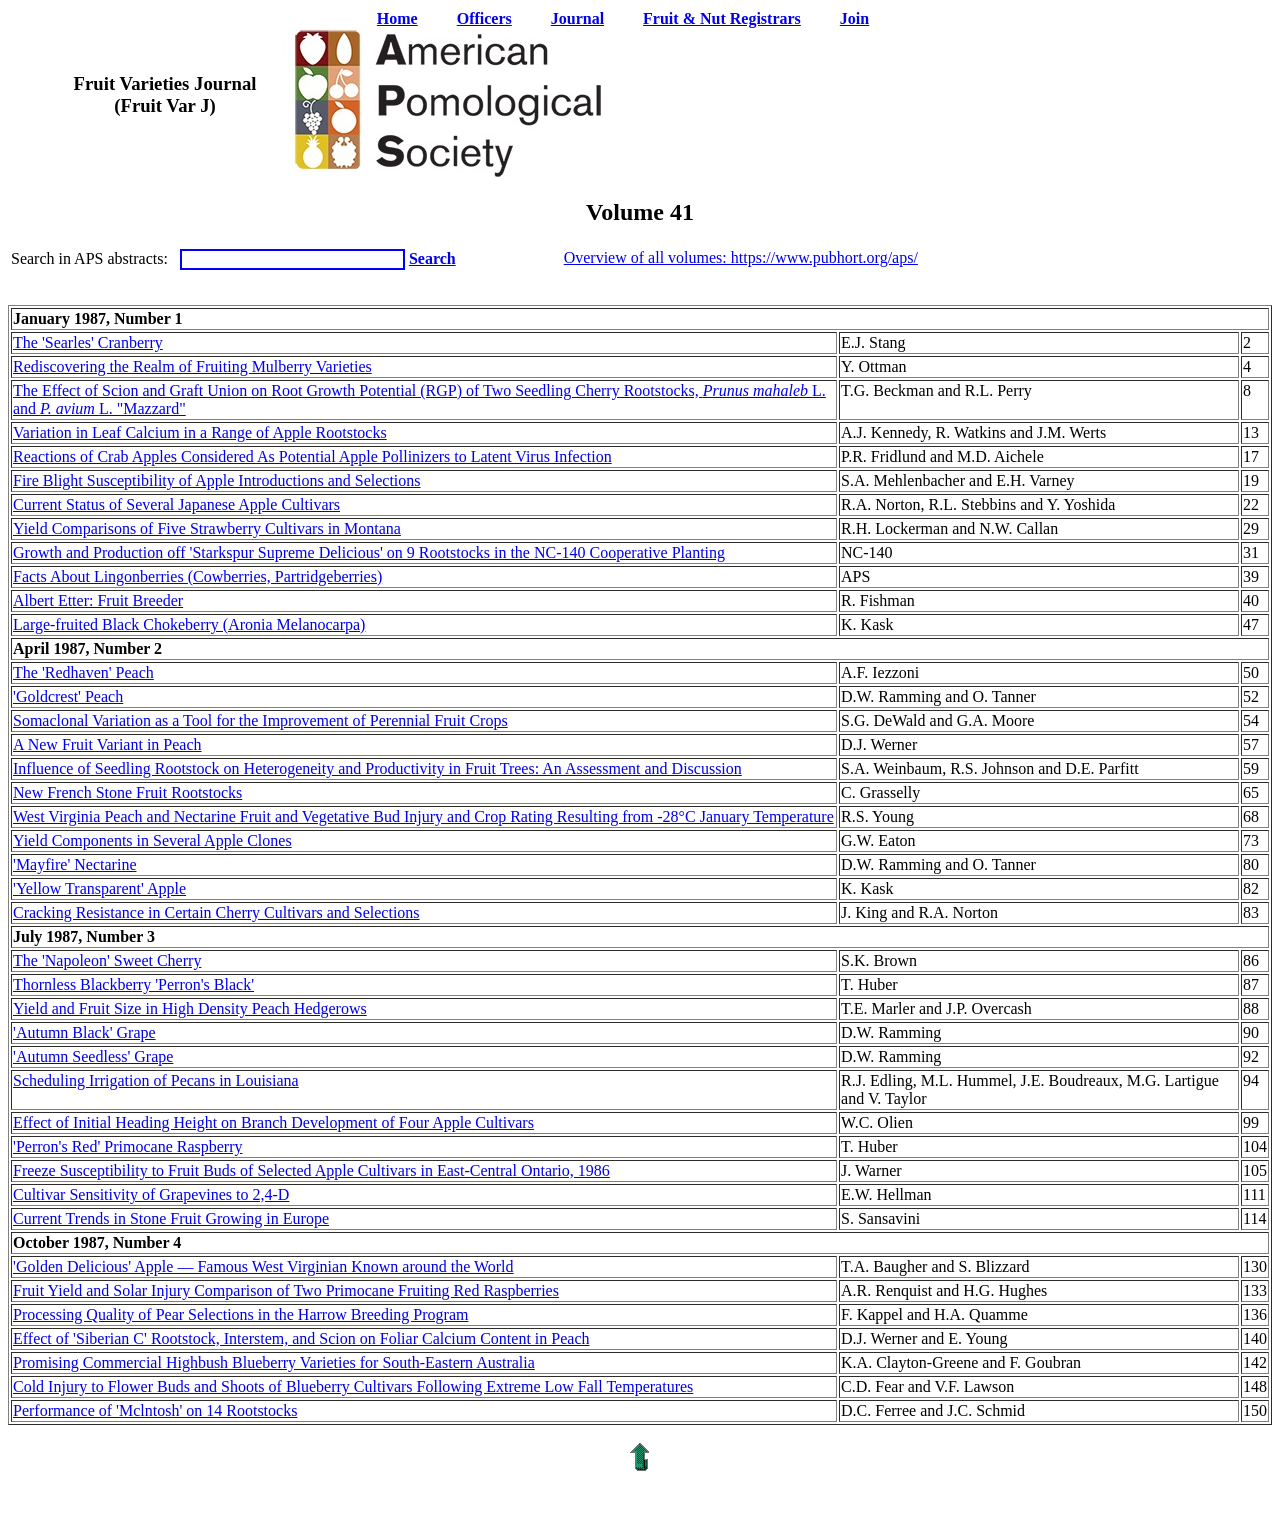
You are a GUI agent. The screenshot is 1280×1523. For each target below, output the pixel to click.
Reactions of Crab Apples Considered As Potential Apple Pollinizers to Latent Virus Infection (312, 456)
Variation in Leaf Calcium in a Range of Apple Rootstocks (200, 432)
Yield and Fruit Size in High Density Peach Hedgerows (190, 1008)
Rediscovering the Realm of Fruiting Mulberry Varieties (192, 366)
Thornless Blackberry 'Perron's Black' (133, 984)
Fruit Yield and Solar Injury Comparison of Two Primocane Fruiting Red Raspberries (286, 1290)
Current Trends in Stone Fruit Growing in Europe (171, 1218)
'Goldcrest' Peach (68, 696)
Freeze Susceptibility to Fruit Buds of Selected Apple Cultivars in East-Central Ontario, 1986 (311, 1170)
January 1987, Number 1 (98, 318)
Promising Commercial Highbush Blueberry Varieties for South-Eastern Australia (274, 1362)
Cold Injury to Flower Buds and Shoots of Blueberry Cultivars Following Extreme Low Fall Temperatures (353, 1386)
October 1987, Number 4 (97, 1242)
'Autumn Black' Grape (84, 1032)
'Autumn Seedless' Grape (93, 1056)
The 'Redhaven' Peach (83, 672)
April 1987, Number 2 (87, 648)
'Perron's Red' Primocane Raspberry (127, 1146)
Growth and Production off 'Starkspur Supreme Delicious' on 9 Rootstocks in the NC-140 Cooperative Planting (369, 552)
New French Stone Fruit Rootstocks (127, 792)
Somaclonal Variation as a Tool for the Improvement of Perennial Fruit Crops (260, 720)
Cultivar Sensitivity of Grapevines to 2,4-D (151, 1194)
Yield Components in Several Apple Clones (152, 840)
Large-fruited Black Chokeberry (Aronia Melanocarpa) (189, 624)
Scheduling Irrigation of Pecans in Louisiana (156, 1080)
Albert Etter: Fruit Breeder (98, 600)
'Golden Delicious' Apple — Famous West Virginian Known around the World (263, 1266)
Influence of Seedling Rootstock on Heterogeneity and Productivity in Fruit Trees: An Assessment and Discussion (377, 768)
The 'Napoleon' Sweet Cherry (107, 960)
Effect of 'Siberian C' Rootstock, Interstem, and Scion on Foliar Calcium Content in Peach (301, 1338)
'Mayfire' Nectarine (74, 864)
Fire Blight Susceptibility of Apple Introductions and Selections (217, 480)
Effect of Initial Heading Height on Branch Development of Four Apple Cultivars (273, 1122)
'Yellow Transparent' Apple (99, 888)
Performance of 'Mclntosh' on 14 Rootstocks (155, 1410)
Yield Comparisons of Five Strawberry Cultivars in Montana (207, 528)
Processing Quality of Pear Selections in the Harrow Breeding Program (240, 1314)
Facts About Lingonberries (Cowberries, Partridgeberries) (197, 576)
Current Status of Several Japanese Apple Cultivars (176, 504)
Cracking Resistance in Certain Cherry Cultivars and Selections (216, 912)
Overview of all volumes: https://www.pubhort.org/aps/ (741, 257)
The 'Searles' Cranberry (88, 342)
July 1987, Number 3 (84, 936)
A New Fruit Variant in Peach (107, 744)
